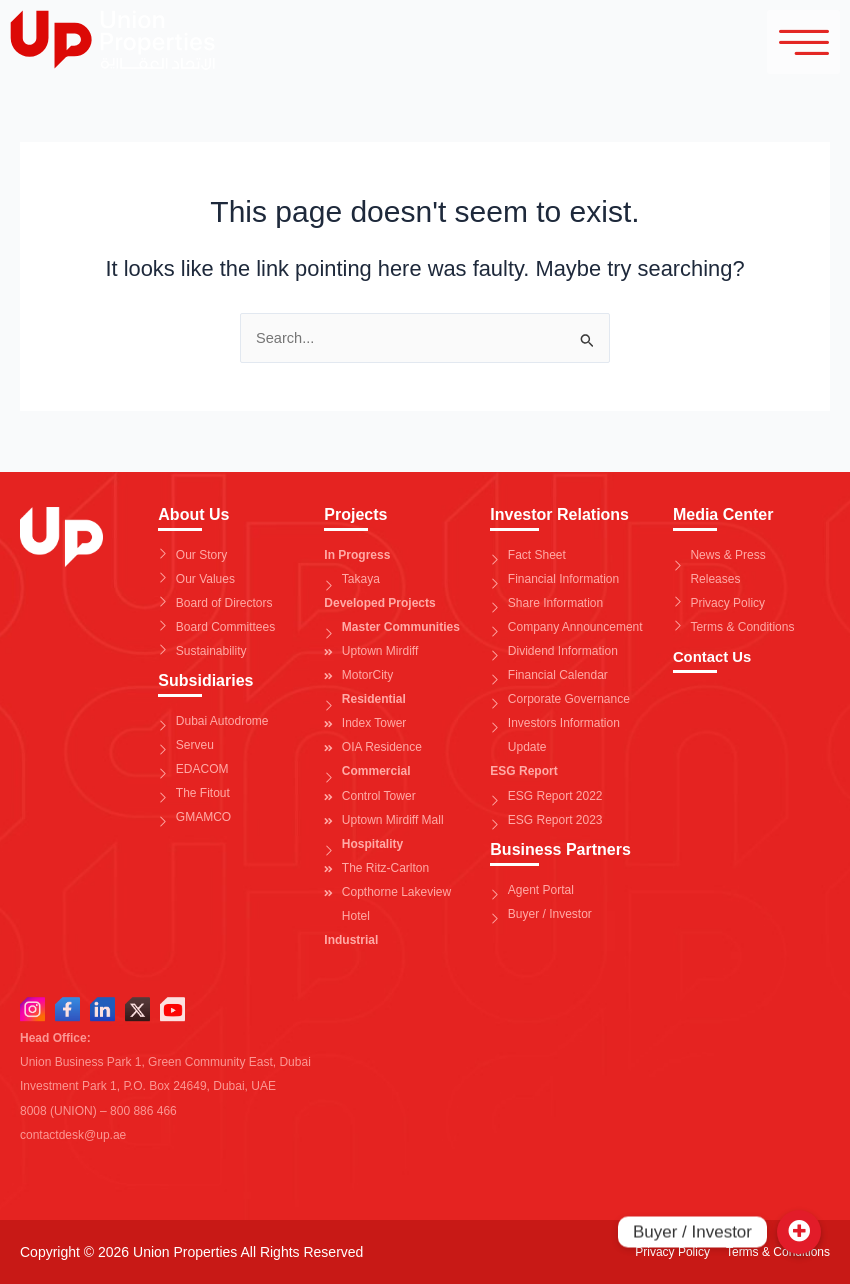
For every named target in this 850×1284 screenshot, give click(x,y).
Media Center (723, 514)
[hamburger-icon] (790, 43)
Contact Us (715, 656)
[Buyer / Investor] (799, 1232)
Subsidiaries (205, 680)
